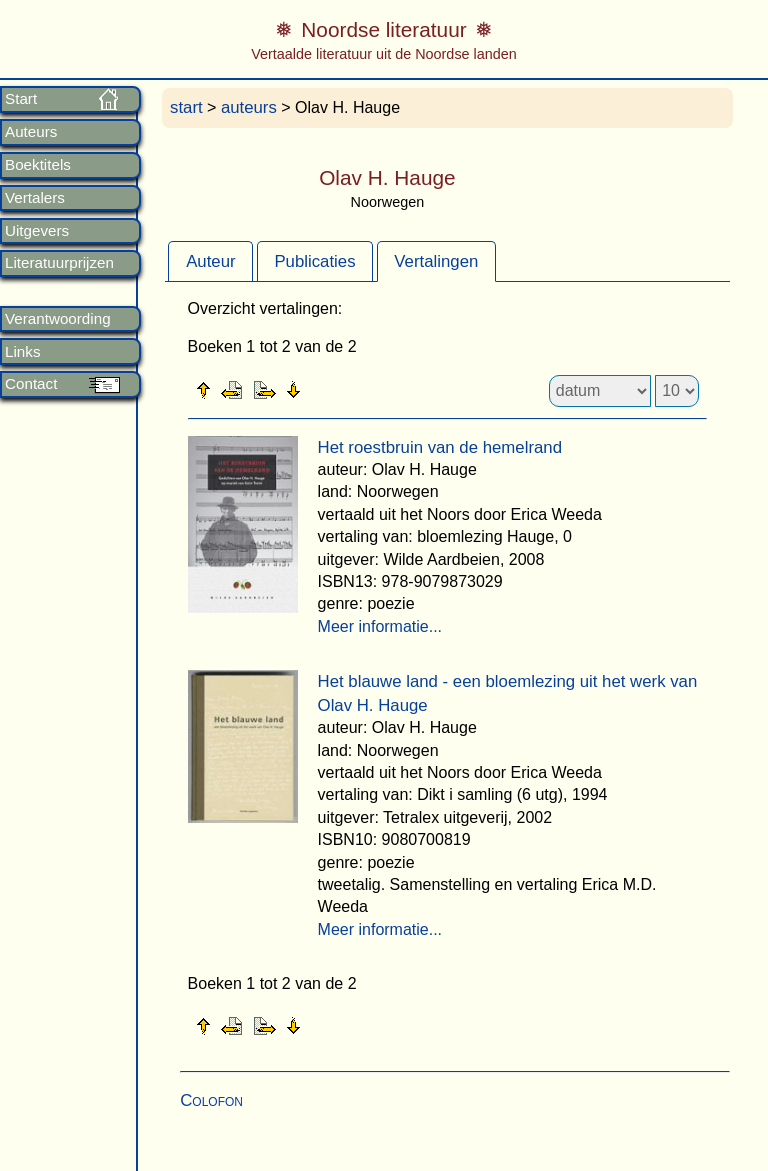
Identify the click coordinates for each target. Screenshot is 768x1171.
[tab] (210, 261)
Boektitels (38, 165)
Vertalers (35, 198)
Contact (31, 384)
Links (22, 352)
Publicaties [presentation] (314, 261)
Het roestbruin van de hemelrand (440, 447)
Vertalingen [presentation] (436, 261)
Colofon (211, 1100)
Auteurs (31, 132)
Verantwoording (58, 319)
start (186, 107)
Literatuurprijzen (59, 263)
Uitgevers (37, 231)
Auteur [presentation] (210, 261)
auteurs (249, 107)
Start (21, 99)
